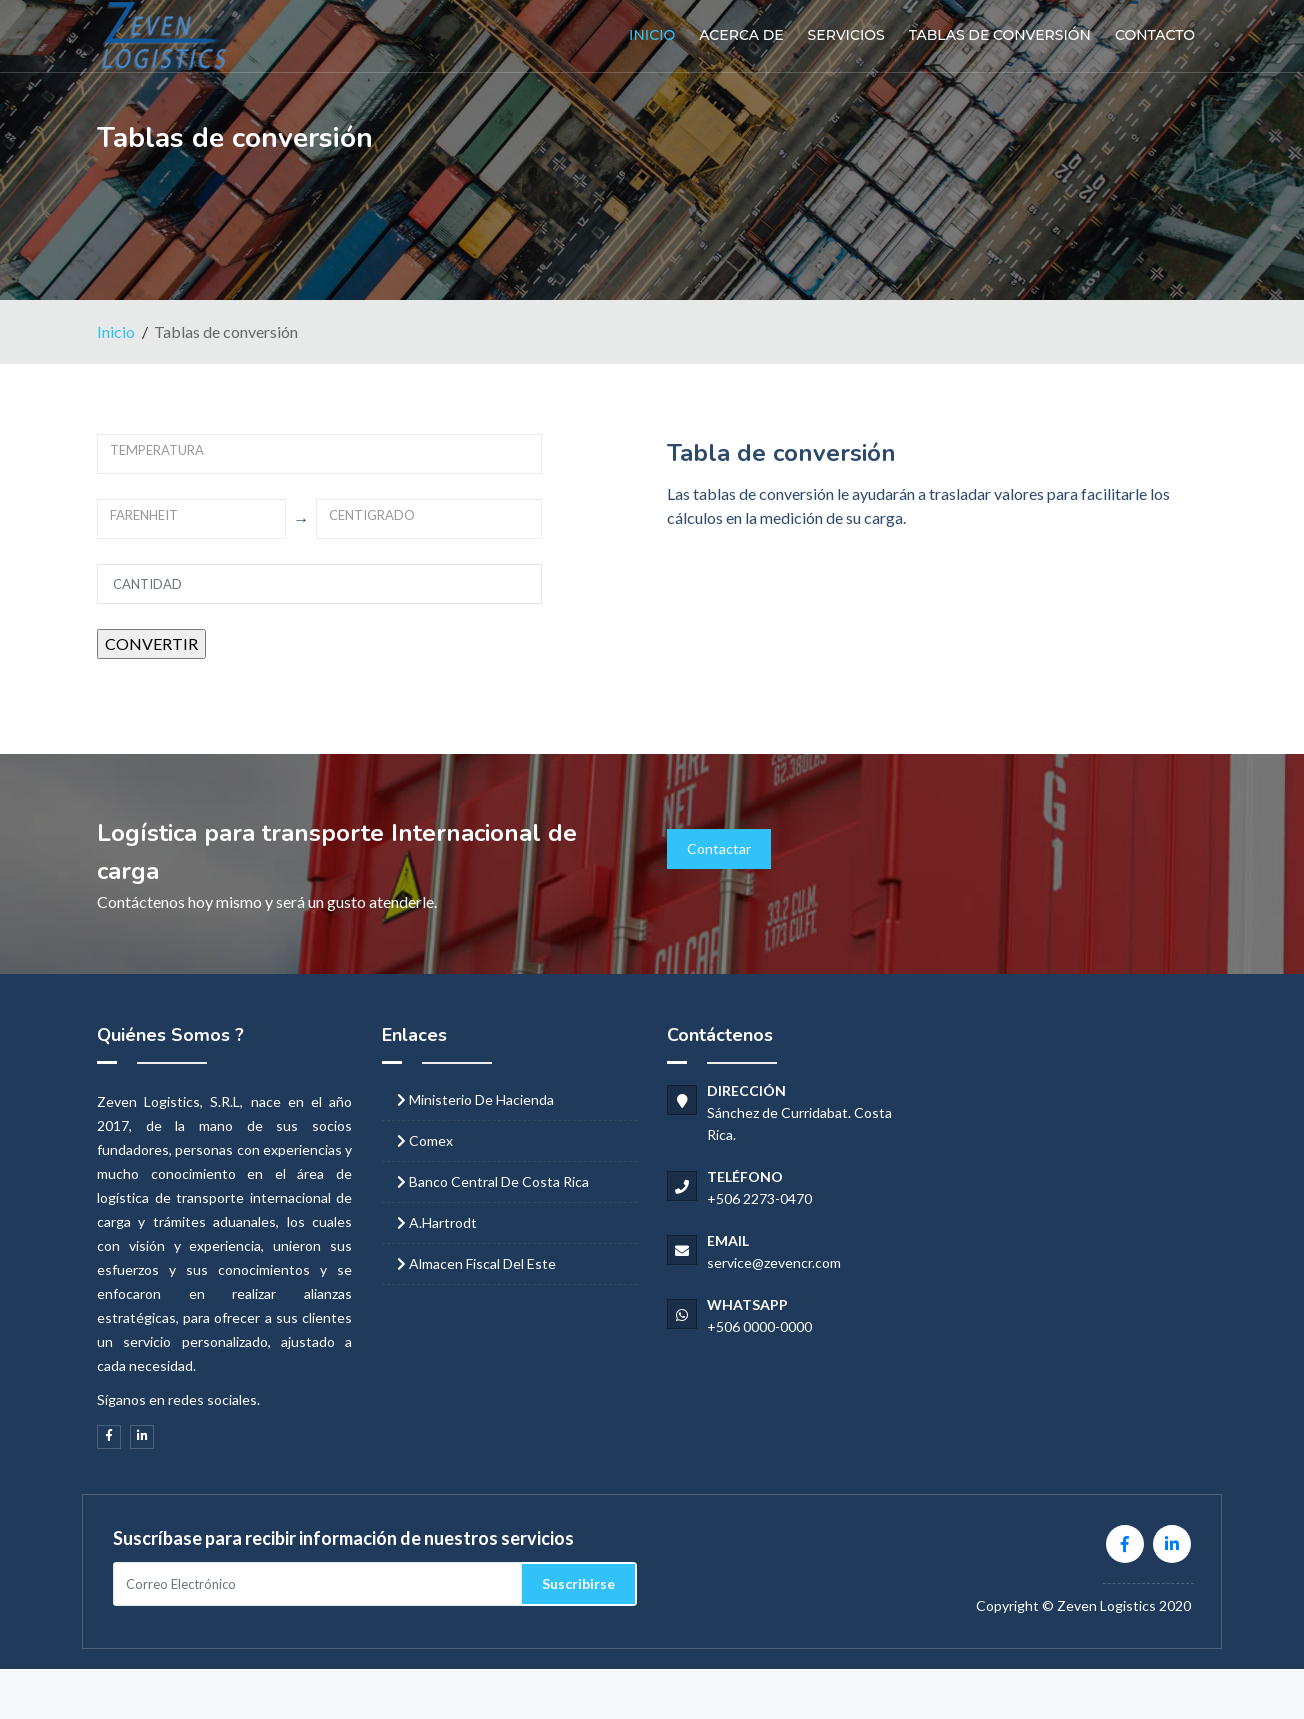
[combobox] (319, 454)
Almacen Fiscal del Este (482, 1263)
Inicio (652, 35)
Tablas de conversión (1000, 35)
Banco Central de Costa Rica (499, 1181)
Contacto (1155, 35)
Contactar (719, 848)
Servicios (846, 35)
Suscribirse (578, 1583)
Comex (431, 1140)
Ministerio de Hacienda (481, 1099)
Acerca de (741, 35)
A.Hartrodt (443, 1222)
